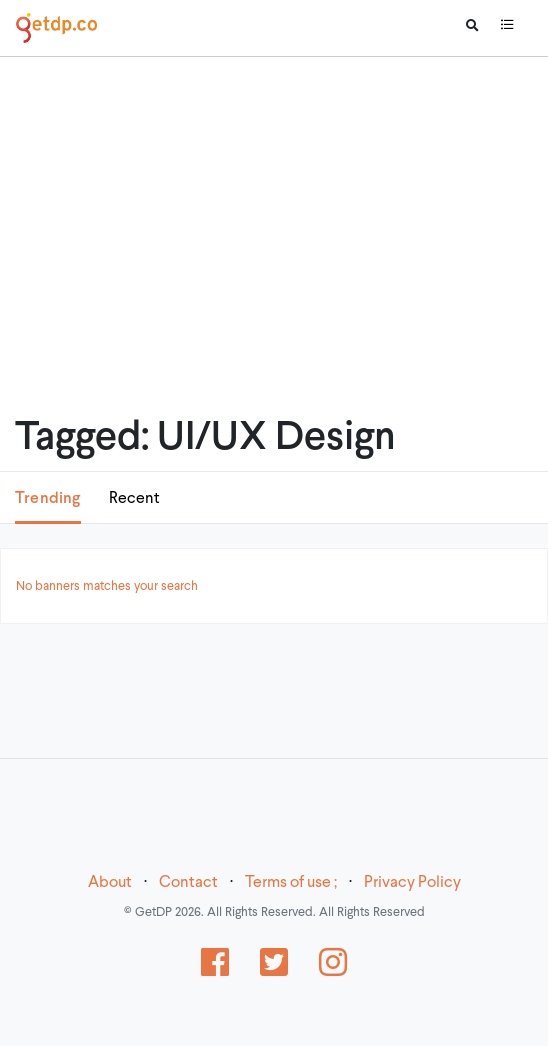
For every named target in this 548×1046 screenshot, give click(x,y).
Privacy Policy (412, 883)
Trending (48, 498)
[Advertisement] (274, 210)
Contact (188, 883)
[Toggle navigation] (507, 28)
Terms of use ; (291, 883)
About (110, 883)
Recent (134, 499)
